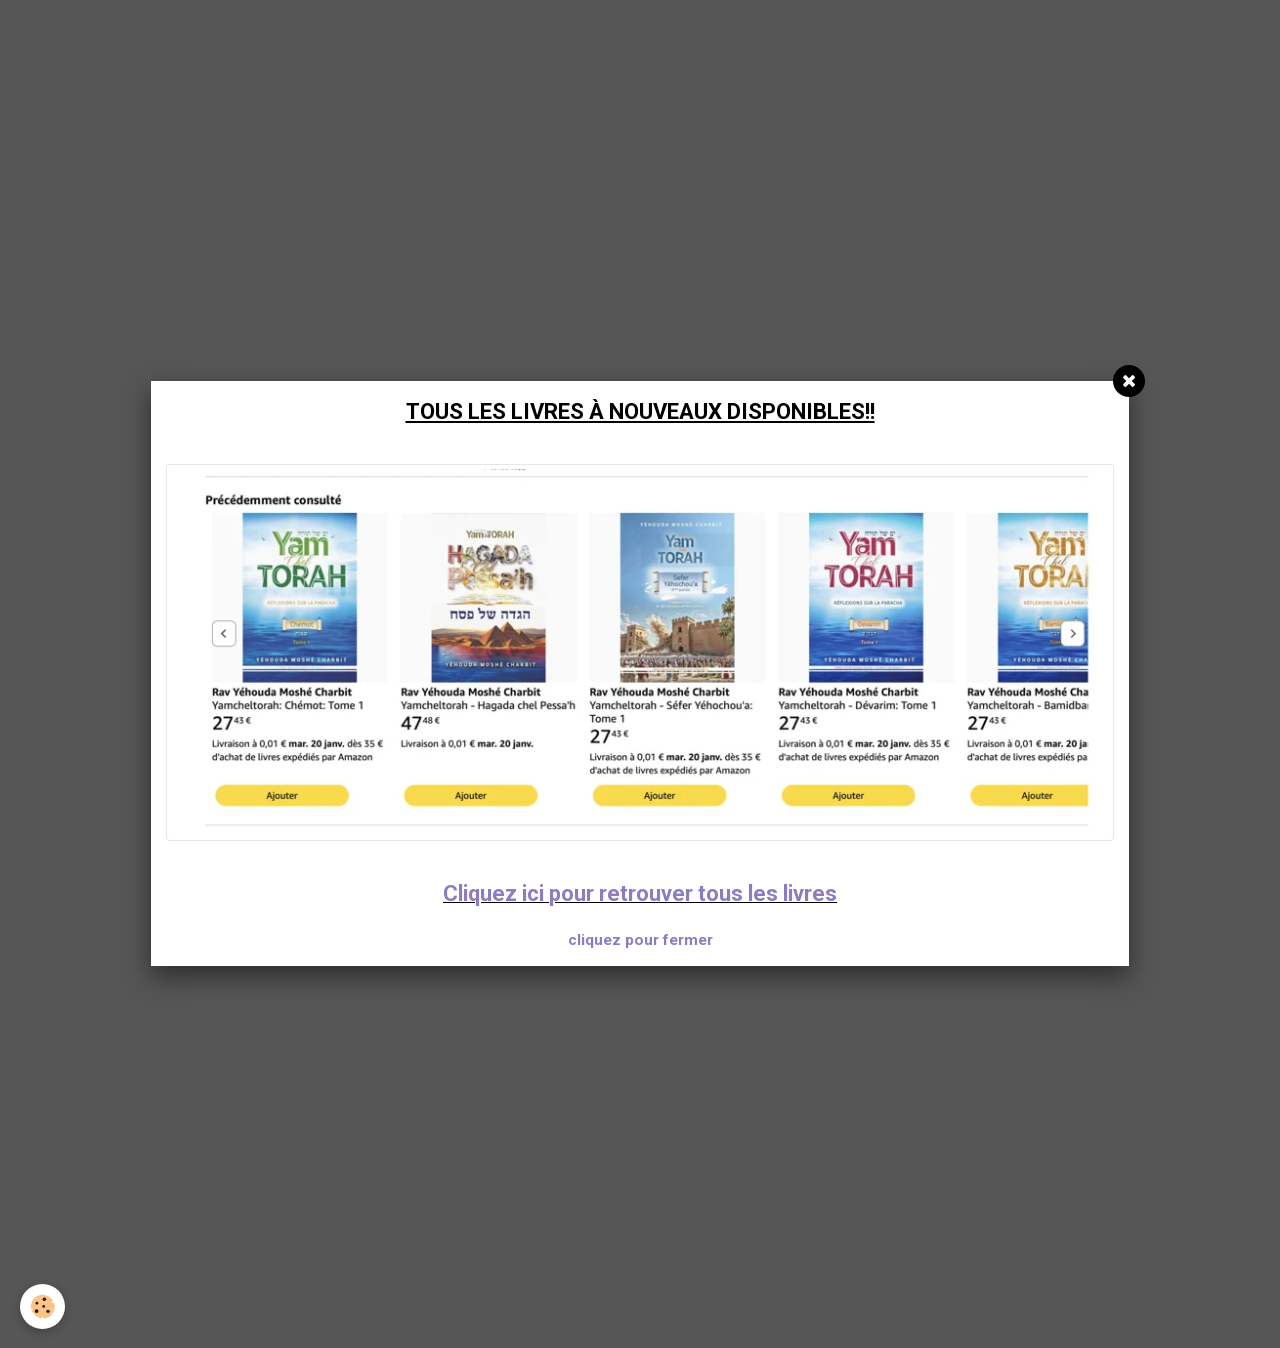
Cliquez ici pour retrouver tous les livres (640, 893)
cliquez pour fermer (640, 940)
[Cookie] (42, 1306)
